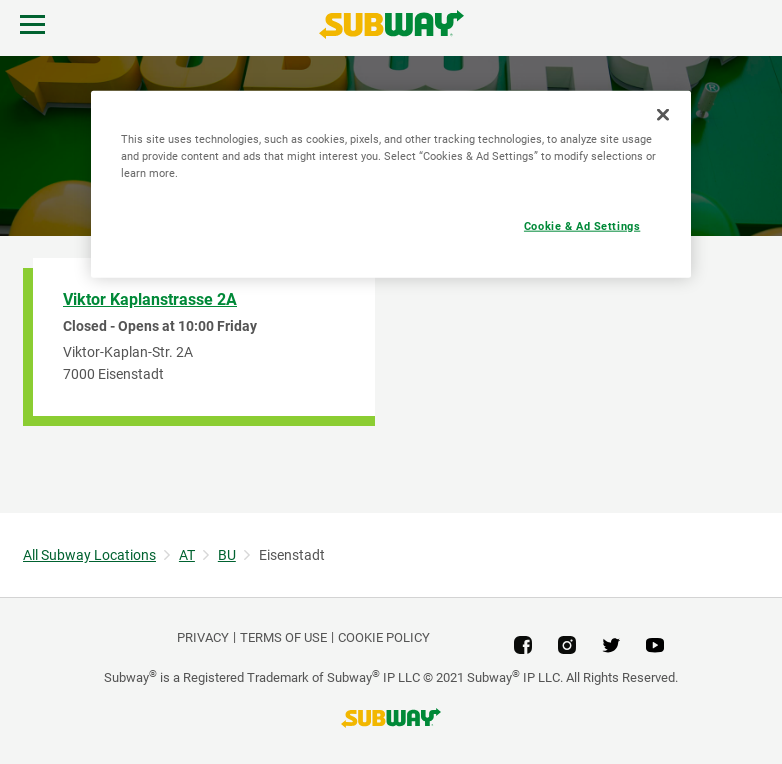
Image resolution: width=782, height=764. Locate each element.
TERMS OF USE (283, 637)
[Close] (663, 114)
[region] (391, 183)
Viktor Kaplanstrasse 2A (150, 299)
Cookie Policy (384, 637)
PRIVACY (203, 637)
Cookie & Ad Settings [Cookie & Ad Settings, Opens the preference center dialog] (582, 225)
